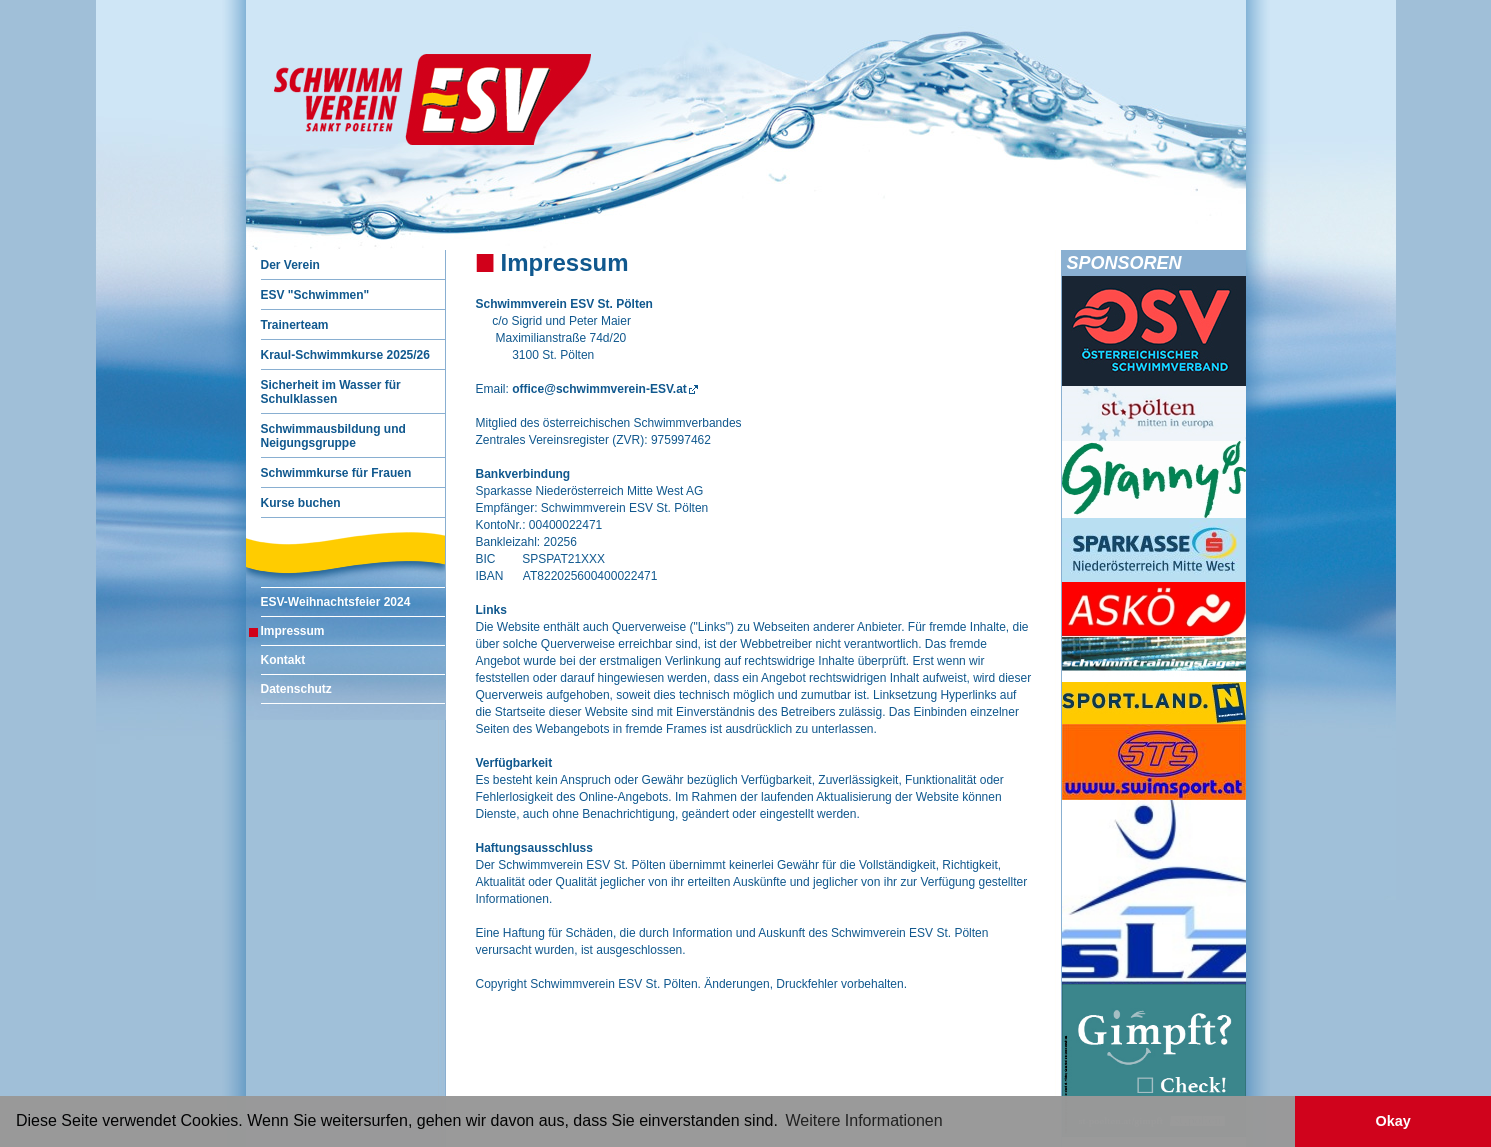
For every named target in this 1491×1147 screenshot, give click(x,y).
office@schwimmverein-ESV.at (599, 389)
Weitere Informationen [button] (864, 1120)
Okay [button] (1392, 1121)
